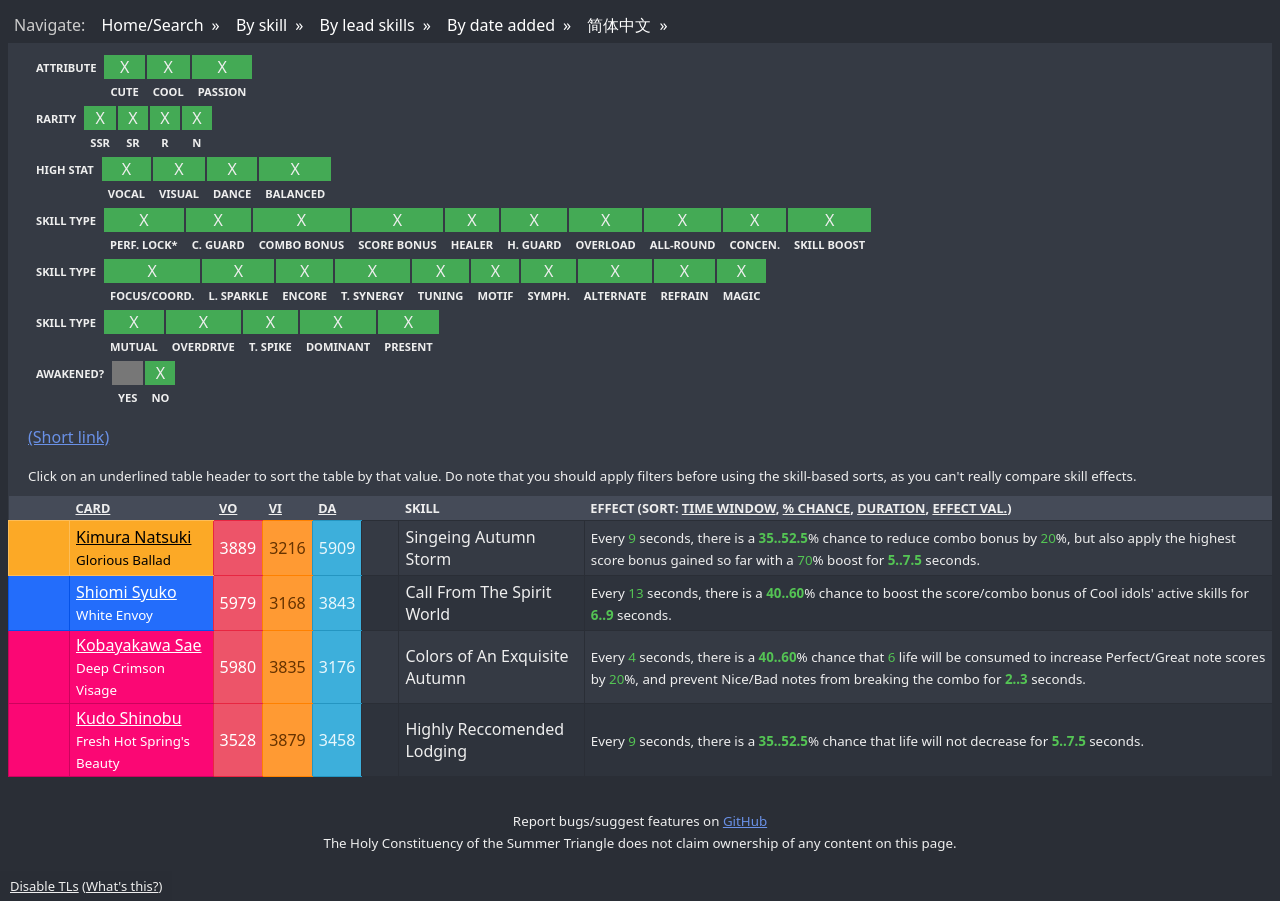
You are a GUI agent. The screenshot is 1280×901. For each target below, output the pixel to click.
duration (891, 508)
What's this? (122, 886)
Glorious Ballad (123, 560)
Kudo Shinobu (129, 718)
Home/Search (152, 25)
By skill (261, 25)
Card (93, 508)
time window (729, 508)
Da (327, 508)
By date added (501, 25)
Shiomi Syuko (126, 592)
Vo (228, 508)
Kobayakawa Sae (139, 645)
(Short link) (68, 437)
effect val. (969, 508)
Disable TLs (44, 886)
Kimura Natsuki (133, 537)
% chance (817, 508)
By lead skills (367, 25)
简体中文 (619, 25)
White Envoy (114, 615)
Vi (275, 508)
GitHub (745, 821)
